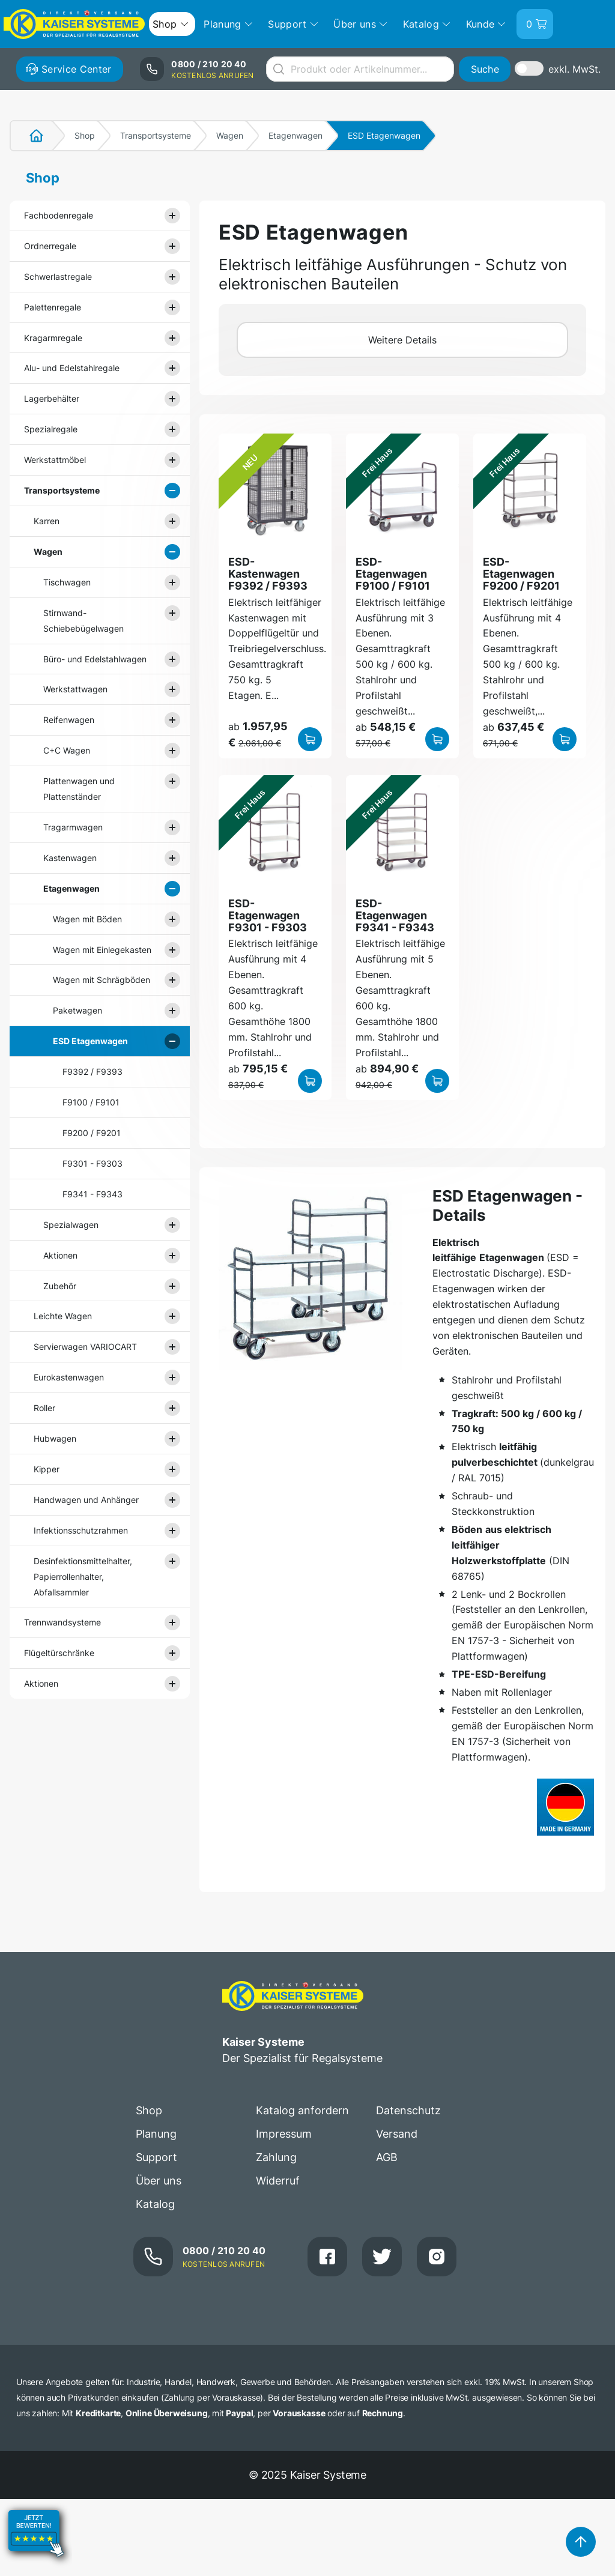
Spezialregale (50, 429)
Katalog (155, 2204)
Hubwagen (55, 1438)
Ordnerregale (50, 246)
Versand (396, 2133)
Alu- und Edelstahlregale (72, 368)
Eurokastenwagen (69, 1377)
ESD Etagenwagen (90, 1041)
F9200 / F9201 (91, 1133)
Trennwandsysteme (62, 1622)
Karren (46, 521)
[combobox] (360, 69)
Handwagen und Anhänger (86, 1500)
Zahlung (276, 2157)
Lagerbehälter (51, 398)
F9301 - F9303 (92, 1163)
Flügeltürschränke (59, 1653)
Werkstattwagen (75, 689)
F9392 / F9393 (92, 1071)
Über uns (158, 2180)
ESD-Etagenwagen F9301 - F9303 (267, 915)
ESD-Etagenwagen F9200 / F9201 (521, 574)
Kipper (46, 1469)
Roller (44, 1408)
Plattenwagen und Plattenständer (79, 789)
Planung (156, 2133)
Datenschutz (408, 2110)
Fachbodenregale (58, 215)
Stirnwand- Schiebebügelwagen (83, 620)
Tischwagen (67, 582)
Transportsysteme (155, 135)
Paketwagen (77, 1010)
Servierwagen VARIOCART (85, 1346)
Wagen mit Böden (87, 919)
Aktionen (60, 1255)
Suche (485, 69)
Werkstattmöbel (55, 460)
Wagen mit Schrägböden (101, 980)
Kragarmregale (53, 338)
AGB (387, 2157)
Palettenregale (52, 307)
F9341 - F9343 (92, 1194)
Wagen (229, 135)
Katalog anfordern (302, 2110)
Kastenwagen (70, 858)
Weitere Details (402, 340)
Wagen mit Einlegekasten (102, 950)
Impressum (284, 2133)
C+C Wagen (66, 750)
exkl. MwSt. (574, 69)
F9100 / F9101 (91, 1102)
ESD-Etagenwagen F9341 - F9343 (395, 915)
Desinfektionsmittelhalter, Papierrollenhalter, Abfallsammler (83, 1576)
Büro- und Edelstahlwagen (95, 659)
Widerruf (278, 2180)
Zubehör (59, 1286)
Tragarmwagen (73, 827)
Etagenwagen (295, 135)
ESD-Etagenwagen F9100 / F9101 (393, 574)
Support (156, 2157)
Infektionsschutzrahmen (81, 1530)
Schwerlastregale (58, 276)
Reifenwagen (68, 720)
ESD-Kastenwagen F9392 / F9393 (268, 574)
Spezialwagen (70, 1225)
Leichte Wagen (63, 1316)
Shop (84, 135)
